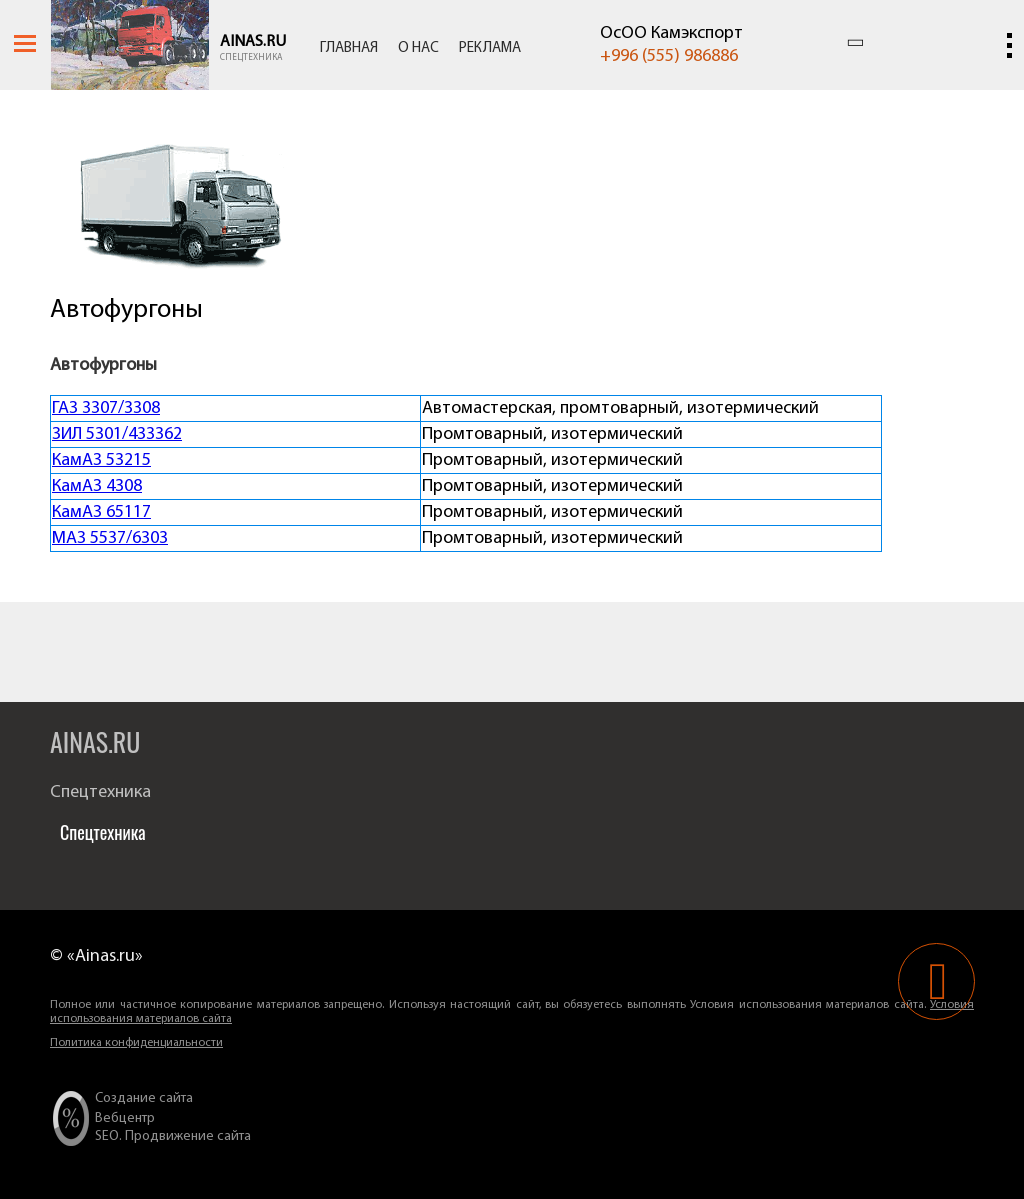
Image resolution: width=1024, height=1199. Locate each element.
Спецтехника (251, 57)
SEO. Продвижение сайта (173, 1136)
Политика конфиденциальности (136, 1043)
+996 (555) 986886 (669, 56)
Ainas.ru (253, 42)
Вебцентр (125, 1118)
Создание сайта (144, 1098)
